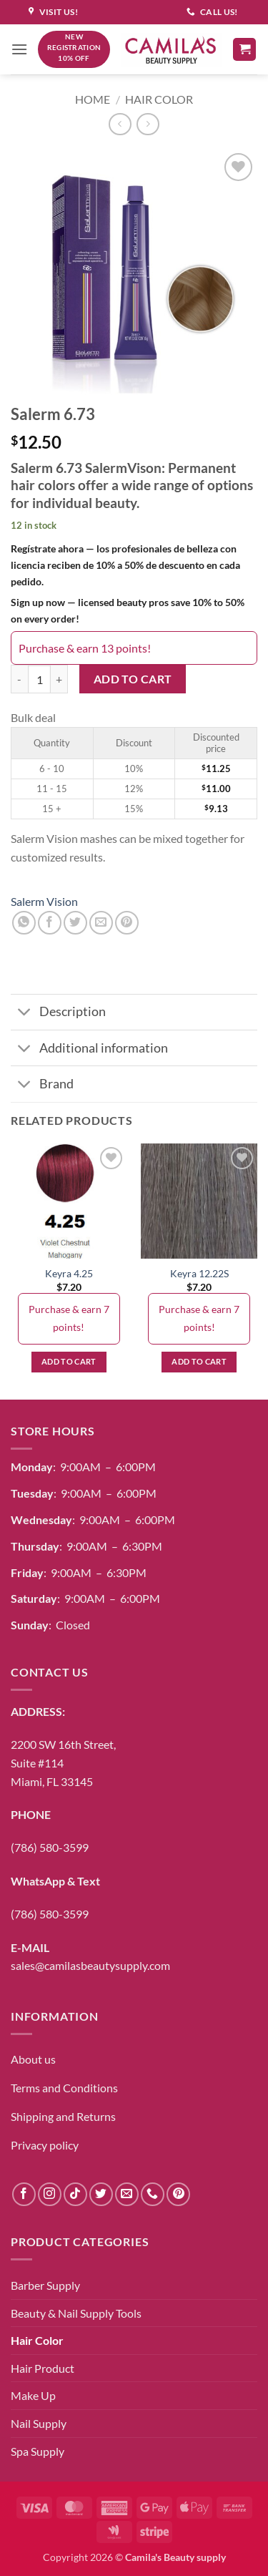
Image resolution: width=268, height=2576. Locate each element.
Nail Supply (38, 2423)
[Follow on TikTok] (75, 2194)
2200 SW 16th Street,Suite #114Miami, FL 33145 (63, 1762)
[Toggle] (25, 1013)
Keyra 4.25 (69, 1273)
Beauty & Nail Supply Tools (76, 2313)
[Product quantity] (39, 679)
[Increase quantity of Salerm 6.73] (59, 679)
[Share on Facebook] (49, 923)
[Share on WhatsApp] (24, 923)
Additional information (89, 1049)
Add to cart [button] (68, 1361)
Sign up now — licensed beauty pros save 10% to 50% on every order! (127, 610)
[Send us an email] (127, 2194)
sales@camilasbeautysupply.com (90, 1965)
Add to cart (133, 679)
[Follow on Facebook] (24, 2194)
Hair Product (42, 2368)
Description (58, 1013)
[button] (19, 49)
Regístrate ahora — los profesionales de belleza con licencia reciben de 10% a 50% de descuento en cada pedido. (125, 564)
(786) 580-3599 (50, 1847)
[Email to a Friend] (101, 923)
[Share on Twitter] (75, 923)
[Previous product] (148, 124)
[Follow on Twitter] (101, 2194)
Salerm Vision (44, 901)
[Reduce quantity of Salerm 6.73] (19, 679)
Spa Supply (37, 2451)
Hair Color (159, 99)
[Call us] (152, 2194)
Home (92, 99)
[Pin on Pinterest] (127, 923)
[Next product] (120, 124)
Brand (42, 1085)
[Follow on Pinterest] (178, 2194)
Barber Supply (45, 2285)
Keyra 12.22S (199, 1273)
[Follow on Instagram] (49, 2194)
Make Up (33, 2395)
